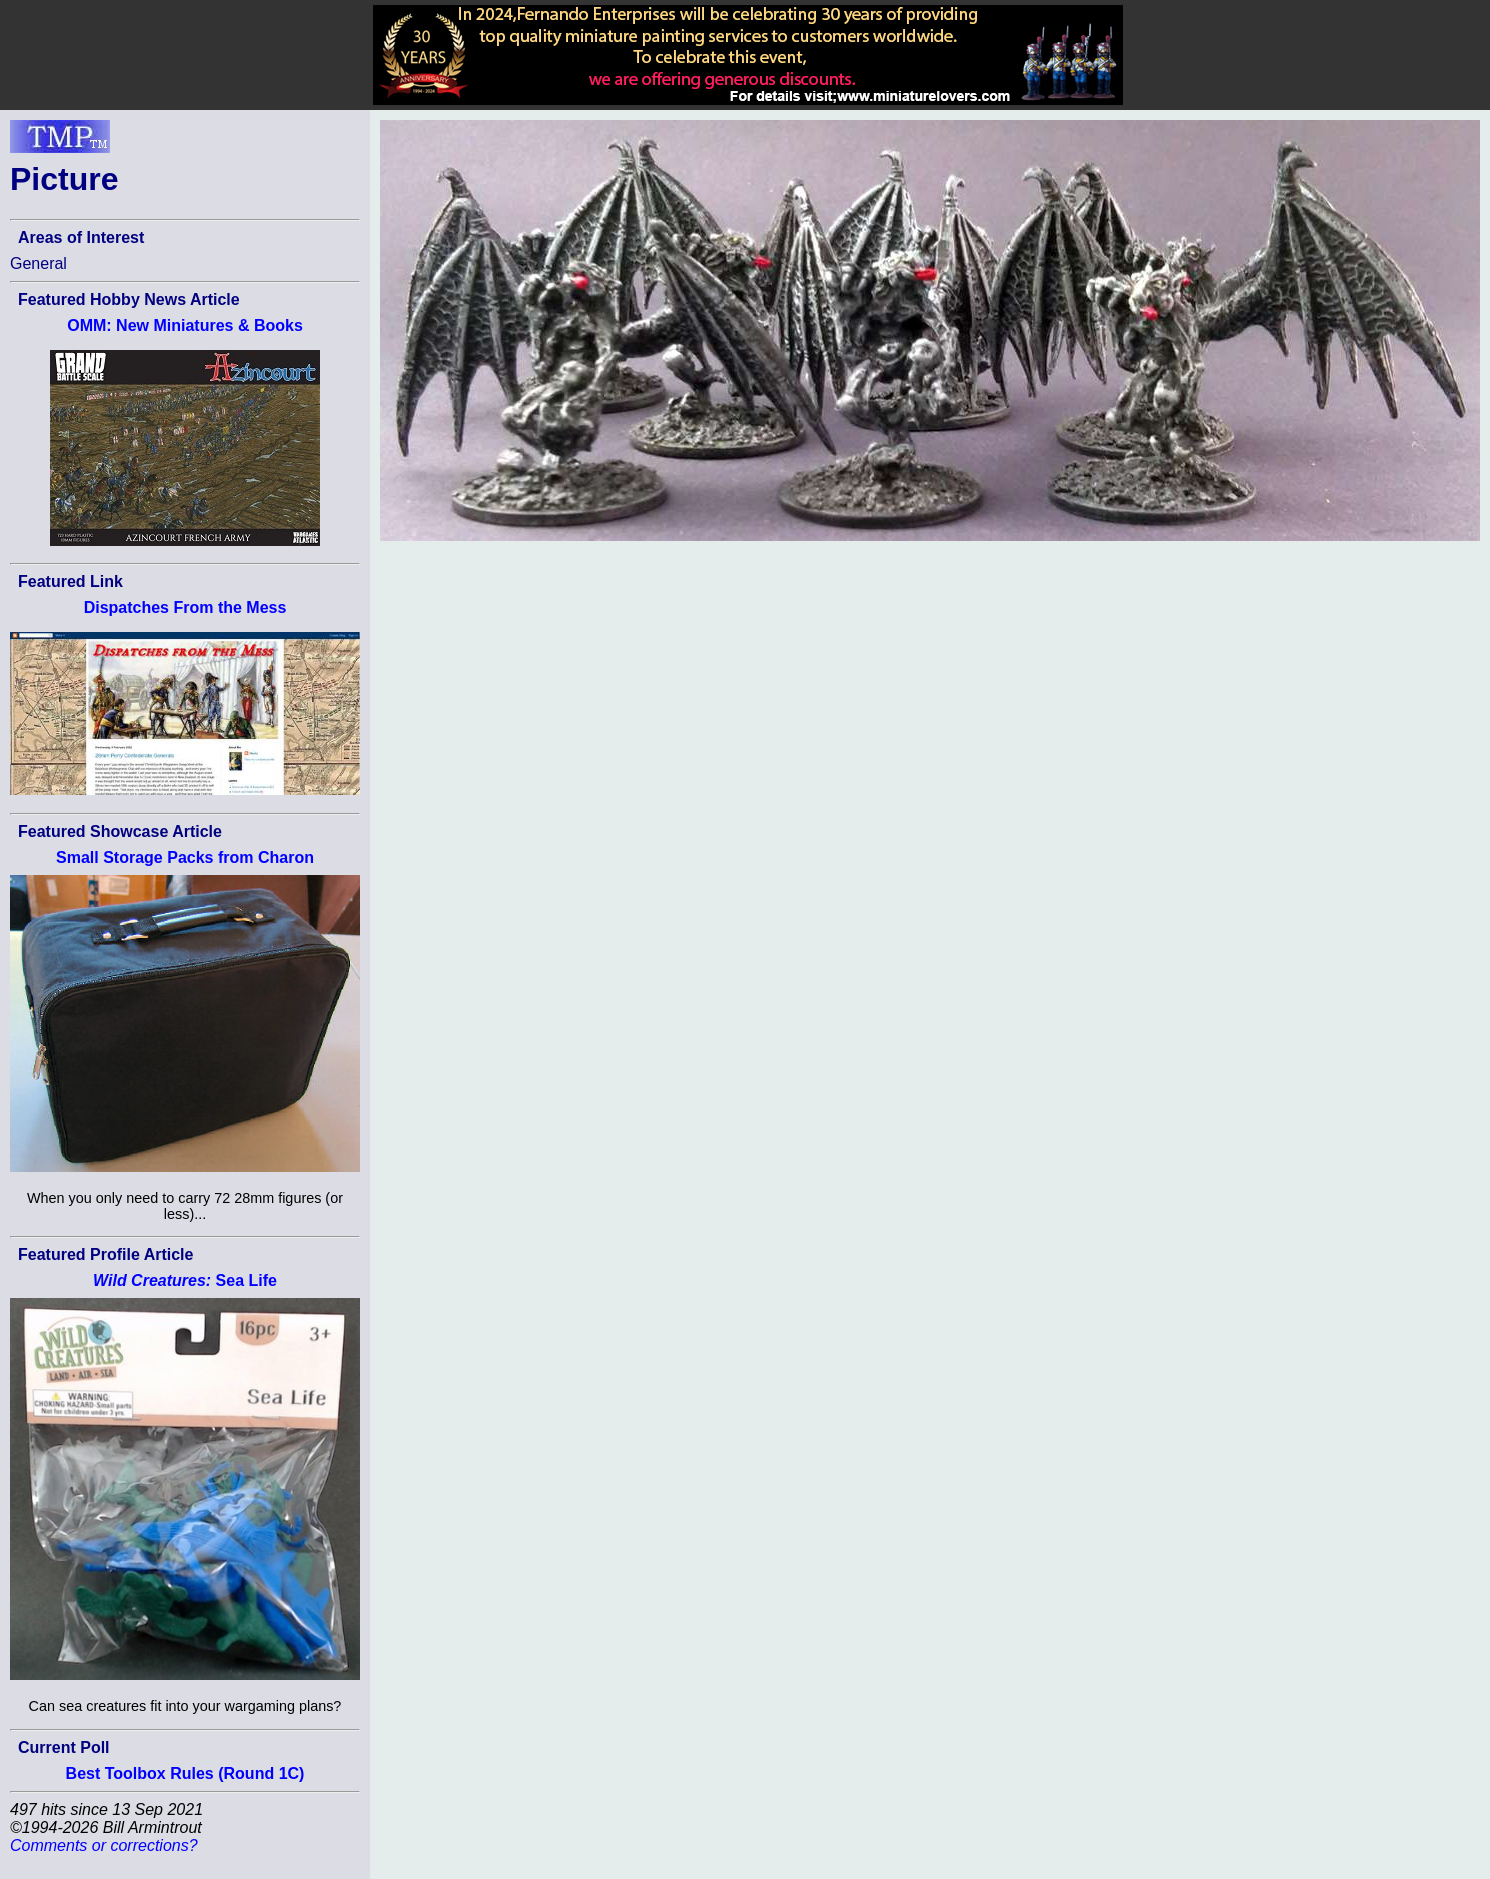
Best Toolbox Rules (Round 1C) (185, 1773)
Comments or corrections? (104, 1845)
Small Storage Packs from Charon (185, 857)
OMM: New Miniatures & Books (185, 325)
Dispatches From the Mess (185, 607)
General (38, 263)
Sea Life (185, 1280)
